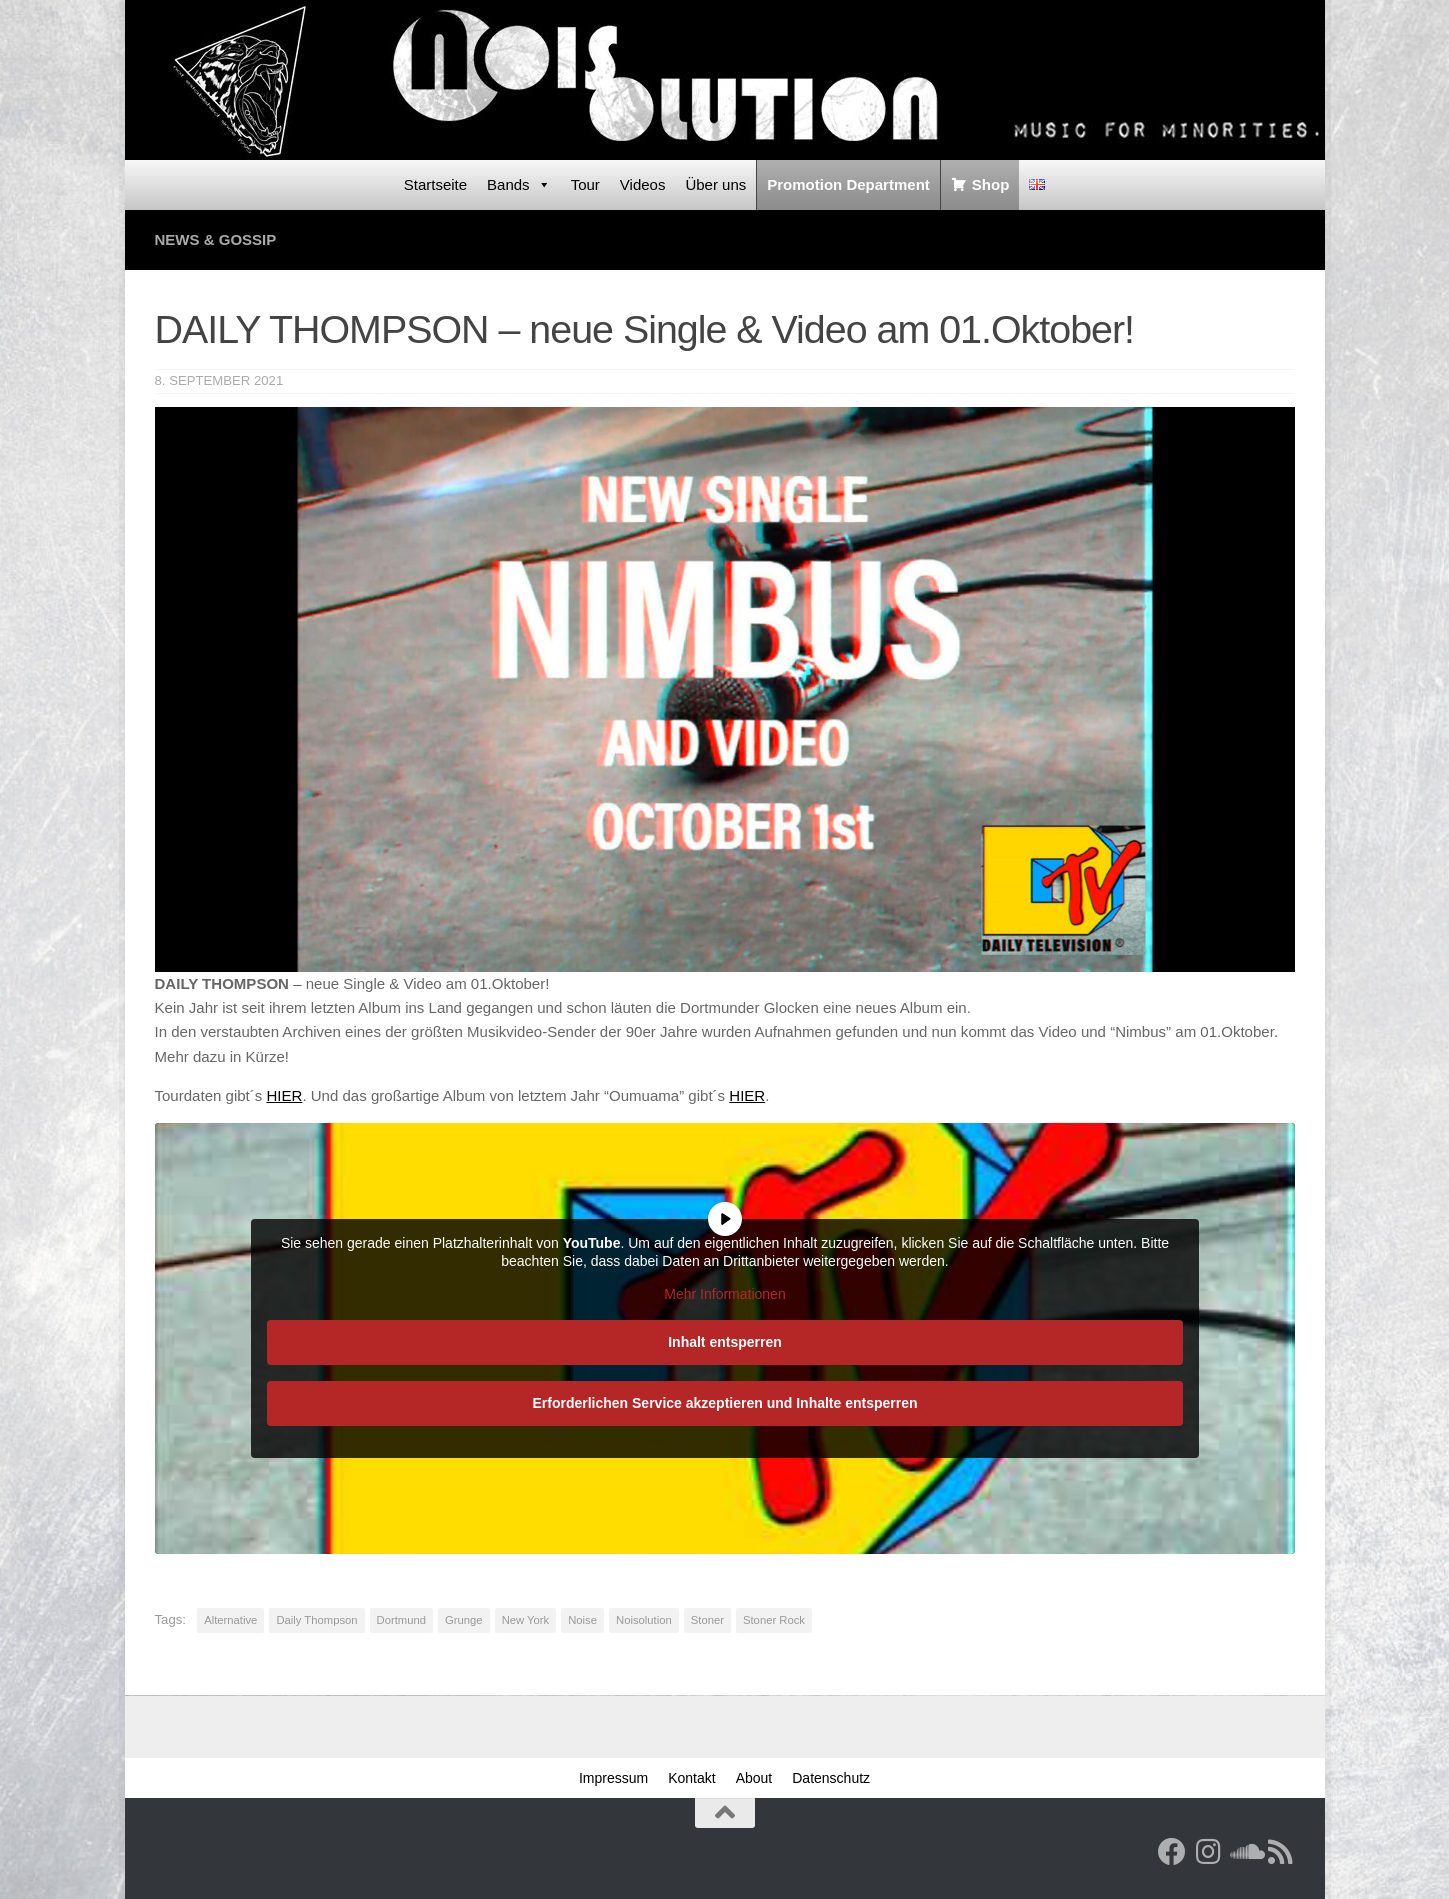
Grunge (464, 1620)
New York (526, 1620)
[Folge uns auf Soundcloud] (1244, 1852)
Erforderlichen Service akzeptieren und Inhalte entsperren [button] (724, 1402)
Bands (519, 185)
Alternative (230, 1620)
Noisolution (644, 1620)
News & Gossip (216, 239)
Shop (991, 184)
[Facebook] (1172, 1852)
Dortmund (401, 1620)
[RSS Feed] (1280, 1852)
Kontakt (691, 1778)
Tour (585, 184)
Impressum (613, 1778)
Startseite (435, 184)
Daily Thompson (316, 1620)
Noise (582, 1620)
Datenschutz (831, 1778)
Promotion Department (848, 184)
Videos (643, 184)
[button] (44, 1855)
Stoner (707, 1620)
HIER (284, 1095)
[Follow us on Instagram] (1208, 1852)
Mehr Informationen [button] (724, 1294)
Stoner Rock (774, 1620)
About (754, 1778)
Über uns (715, 184)
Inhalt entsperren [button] (725, 1341)
